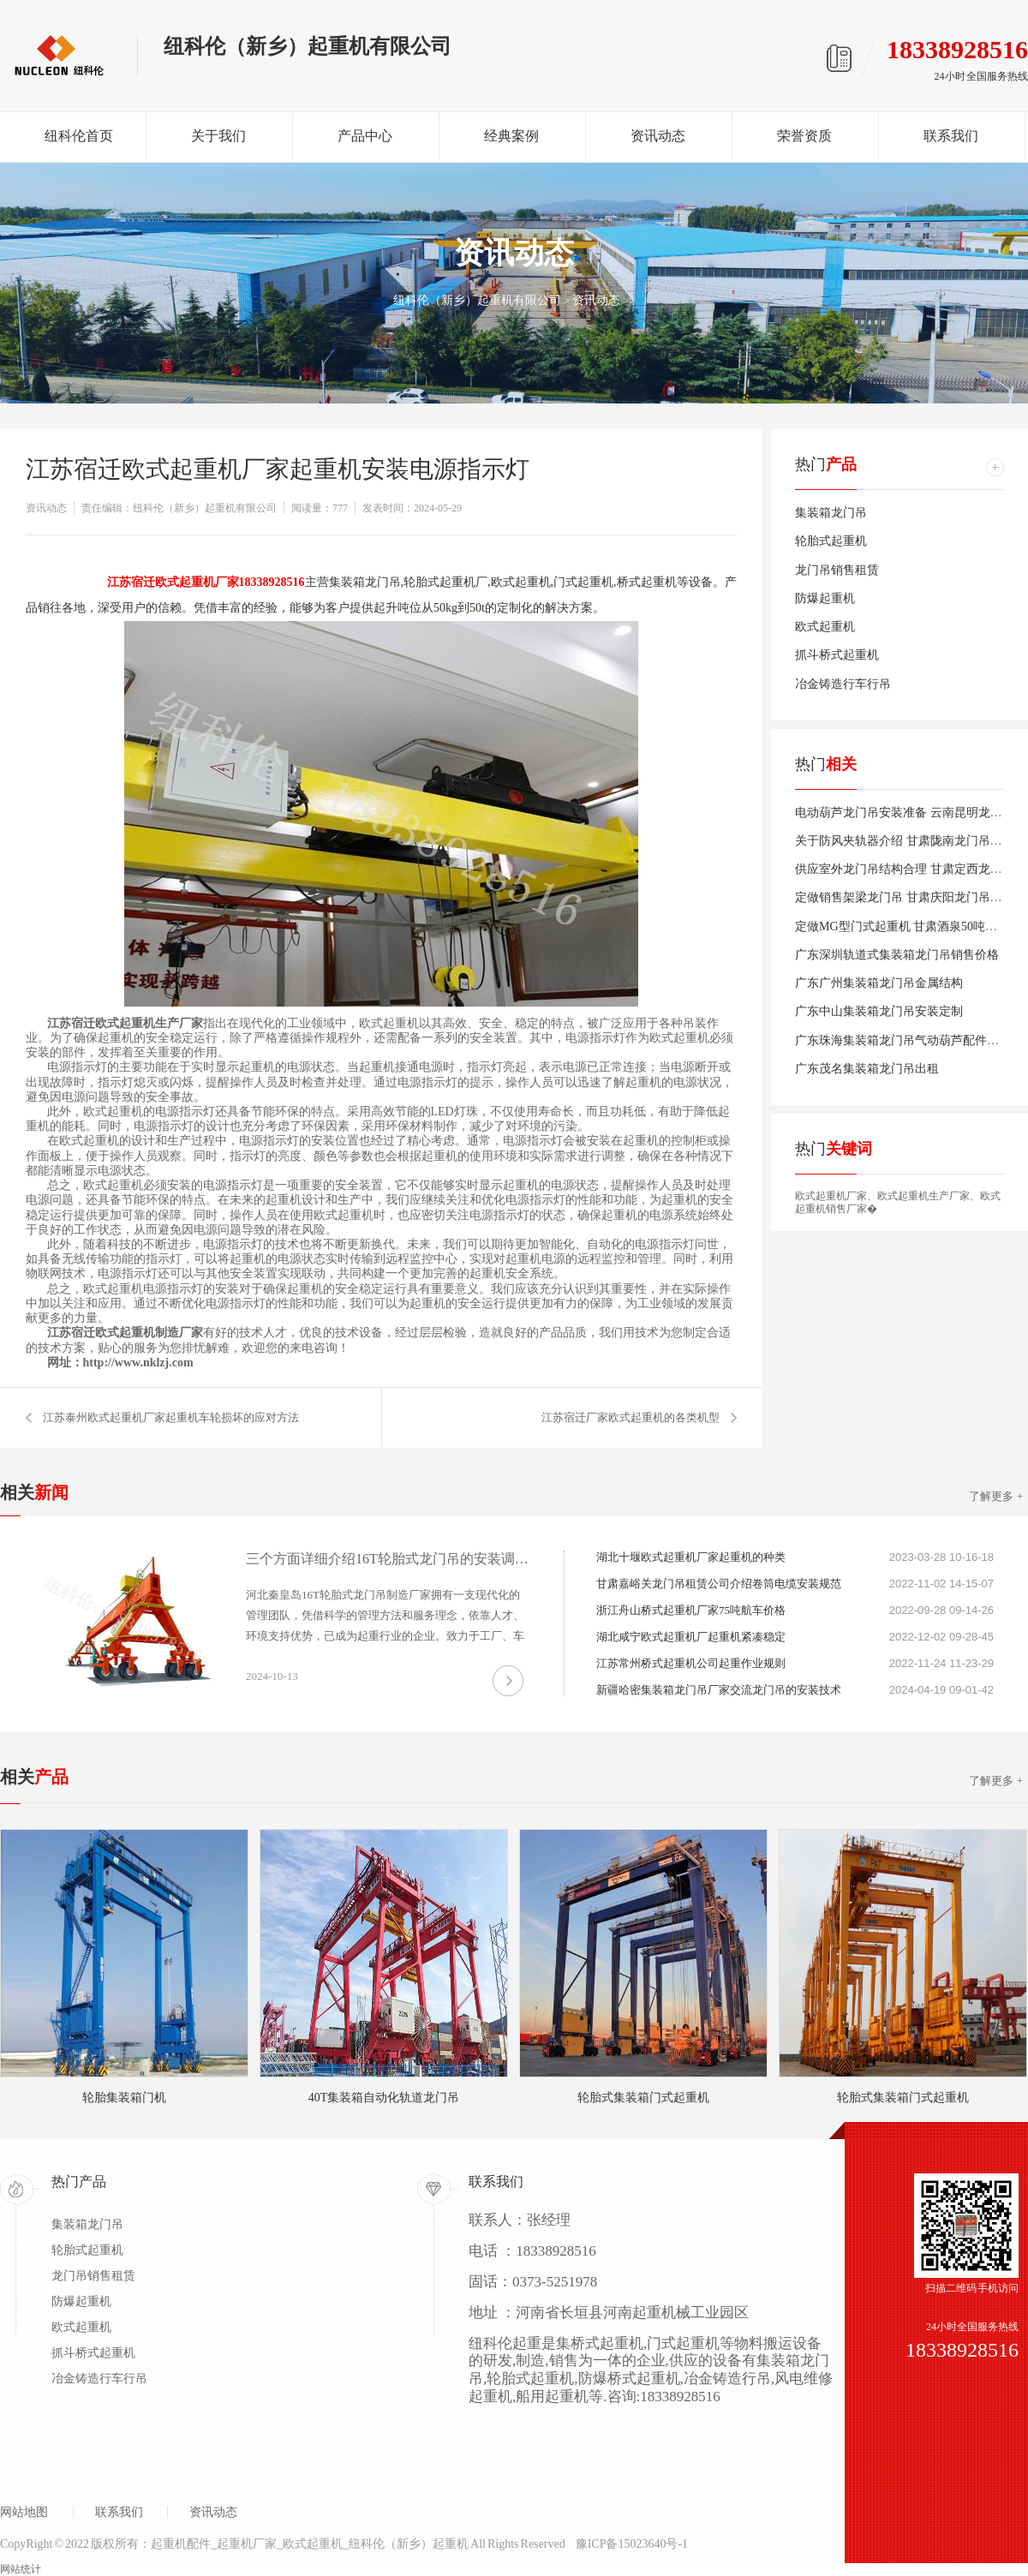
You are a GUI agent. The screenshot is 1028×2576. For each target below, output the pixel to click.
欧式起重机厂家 (831, 1196)
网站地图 (24, 2512)
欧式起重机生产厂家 (923, 1196)
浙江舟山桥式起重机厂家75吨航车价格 (691, 1610)
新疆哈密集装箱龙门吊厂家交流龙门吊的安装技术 (718, 1689)
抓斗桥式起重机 (837, 654)
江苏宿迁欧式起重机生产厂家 (125, 1023)
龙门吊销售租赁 (837, 570)
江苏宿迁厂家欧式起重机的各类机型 (630, 1417)
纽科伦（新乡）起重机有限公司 (477, 300)
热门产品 (78, 2181)
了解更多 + (996, 1496)
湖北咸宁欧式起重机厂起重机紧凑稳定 (691, 1636)
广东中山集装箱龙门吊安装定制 (879, 1011)
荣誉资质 (804, 136)
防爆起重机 (825, 598)
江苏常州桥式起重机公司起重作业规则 (691, 1663)
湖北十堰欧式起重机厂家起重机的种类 (691, 1557)
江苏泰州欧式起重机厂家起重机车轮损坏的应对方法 (171, 1417)
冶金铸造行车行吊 (843, 684)
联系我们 (950, 136)
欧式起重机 (825, 626)
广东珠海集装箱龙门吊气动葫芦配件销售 (903, 1040)
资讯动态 (658, 136)
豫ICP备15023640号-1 (632, 2543)
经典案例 (511, 136)
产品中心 (365, 136)
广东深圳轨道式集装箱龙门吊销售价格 (897, 954)
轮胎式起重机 (831, 541)
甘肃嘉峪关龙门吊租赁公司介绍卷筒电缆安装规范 (718, 1583)
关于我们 (218, 136)
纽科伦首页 (79, 136)
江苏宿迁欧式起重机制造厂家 (125, 1332)
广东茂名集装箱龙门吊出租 (867, 1068)
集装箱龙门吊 (831, 512)
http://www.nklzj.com (138, 1362)
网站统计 (20, 2569)
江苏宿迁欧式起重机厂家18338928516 (206, 582)
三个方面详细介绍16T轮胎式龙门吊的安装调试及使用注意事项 (387, 1558)
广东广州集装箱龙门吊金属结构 (879, 983)
